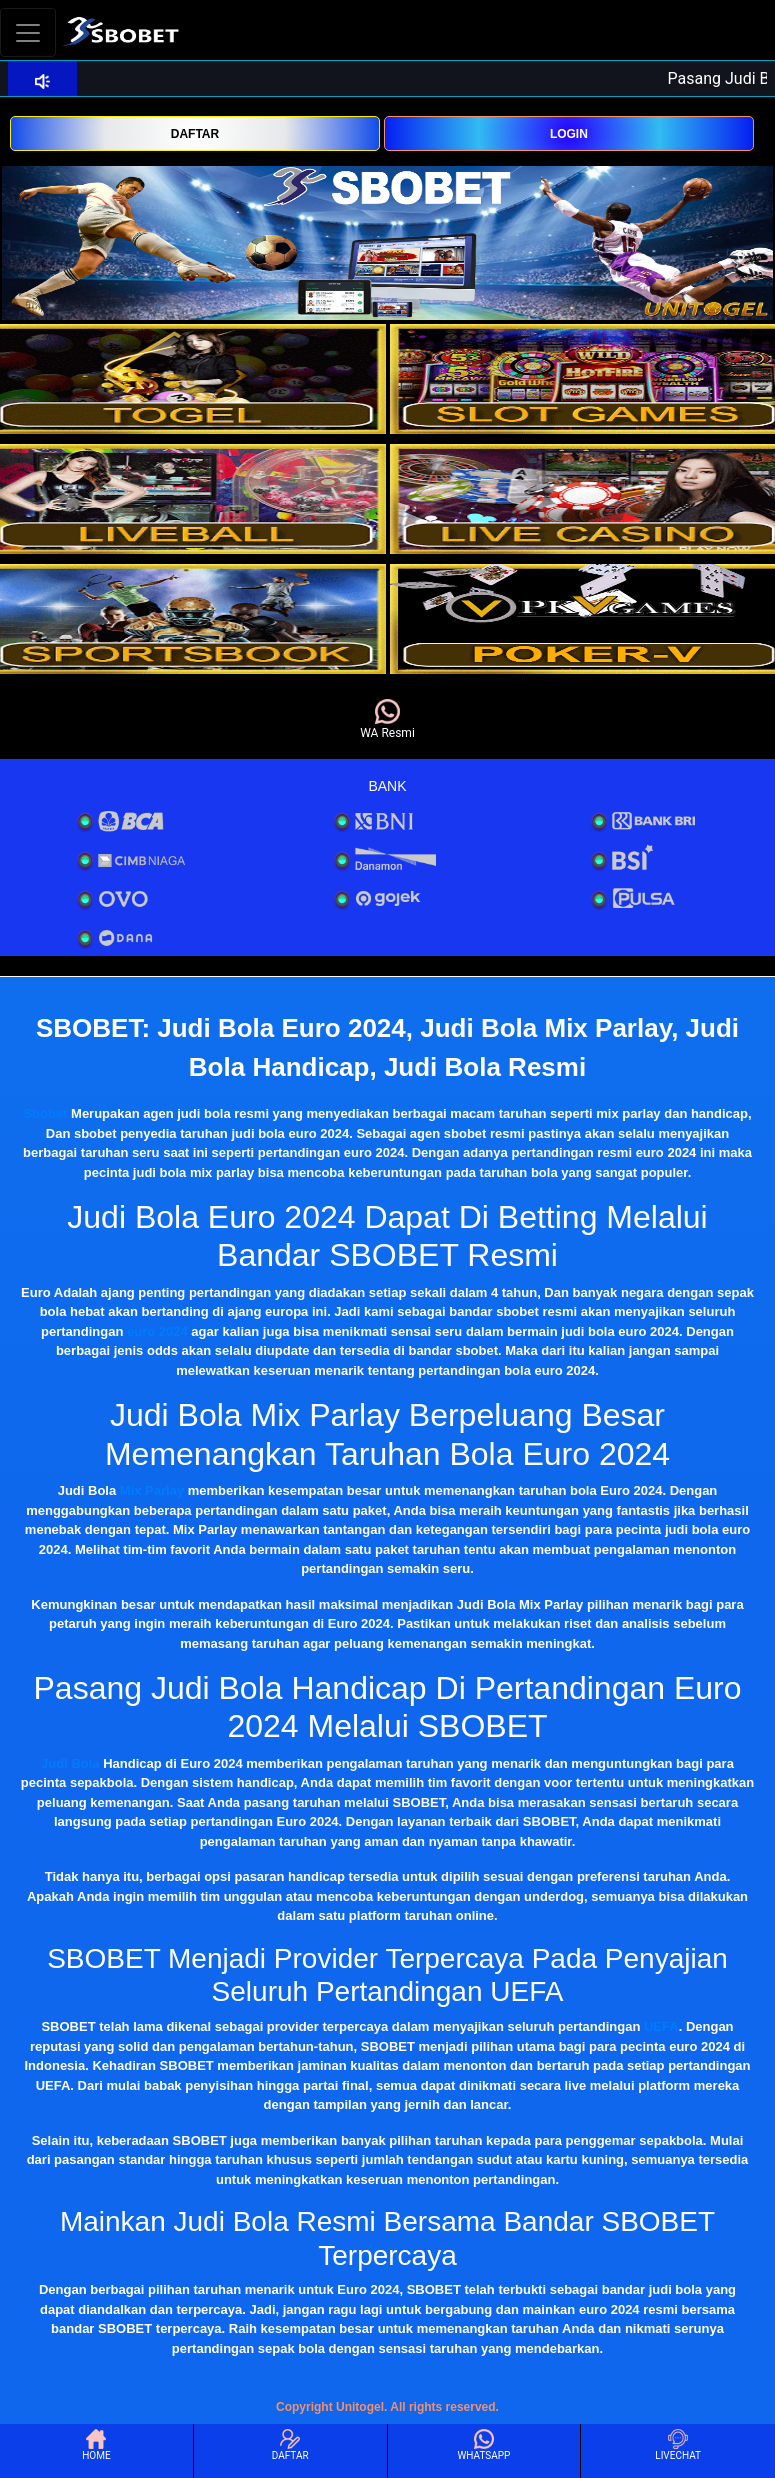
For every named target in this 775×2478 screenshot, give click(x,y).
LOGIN (569, 134)
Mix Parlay (152, 1490)
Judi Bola (70, 1763)
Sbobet (45, 1113)
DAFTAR (195, 134)
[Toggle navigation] (28, 32)
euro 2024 (157, 1331)
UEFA (661, 2026)
